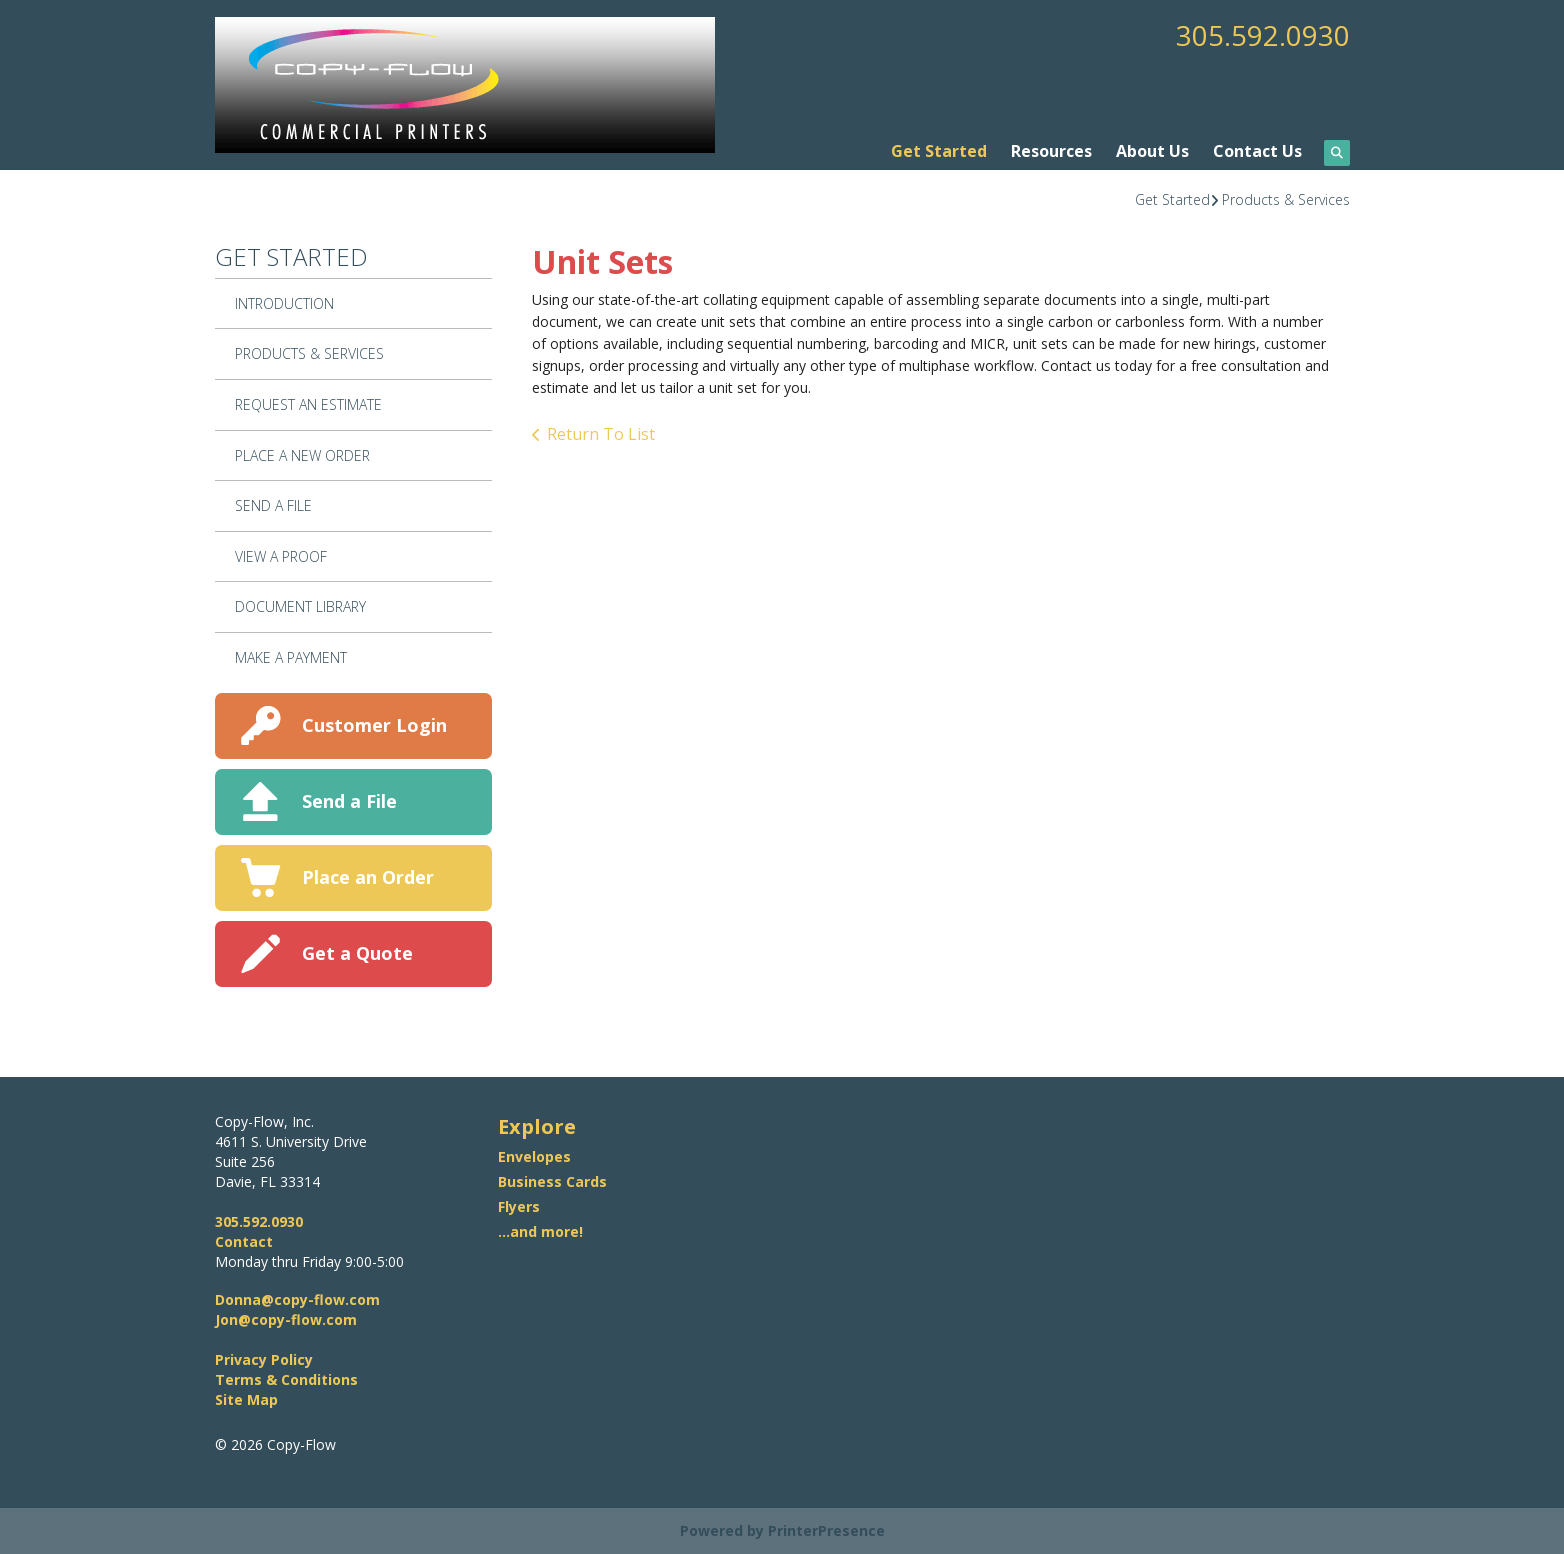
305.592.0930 (1263, 35)
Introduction (284, 303)
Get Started (939, 151)
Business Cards (552, 1181)
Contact (244, 1241)
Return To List (601, 434)
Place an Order (368, 877)
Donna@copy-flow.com (297, 1299)
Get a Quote (357, 953)
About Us (1152, 151)
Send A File (273, 505)
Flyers (519, 1206)
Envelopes (534, 1156)
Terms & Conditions (286, 1379)
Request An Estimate (308, 404)
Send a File (349, 801)
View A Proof (281, 556)
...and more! (540, 1231)
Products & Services (1286, 199)
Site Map (246, 1399)
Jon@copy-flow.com (286, 1319)
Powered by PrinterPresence (782, 1530)
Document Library (300, 606)
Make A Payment (291, 657)
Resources (1051, 151)
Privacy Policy (264, 1359)
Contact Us (1257, 151)
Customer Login (374, 725)
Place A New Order (302, 455)
